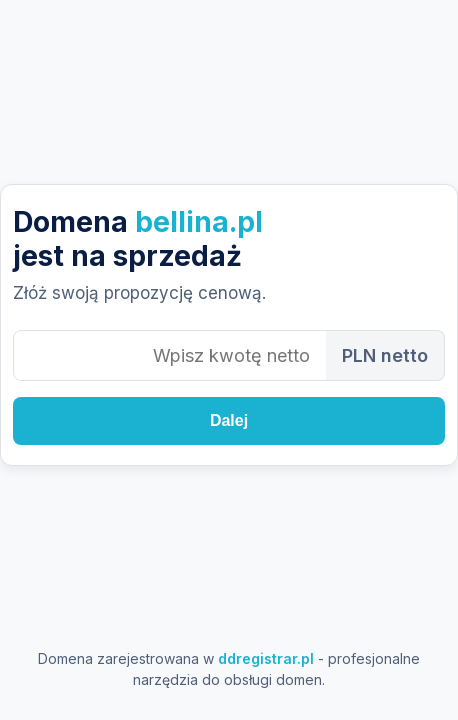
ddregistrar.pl (266, 658)
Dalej (229, 420)
